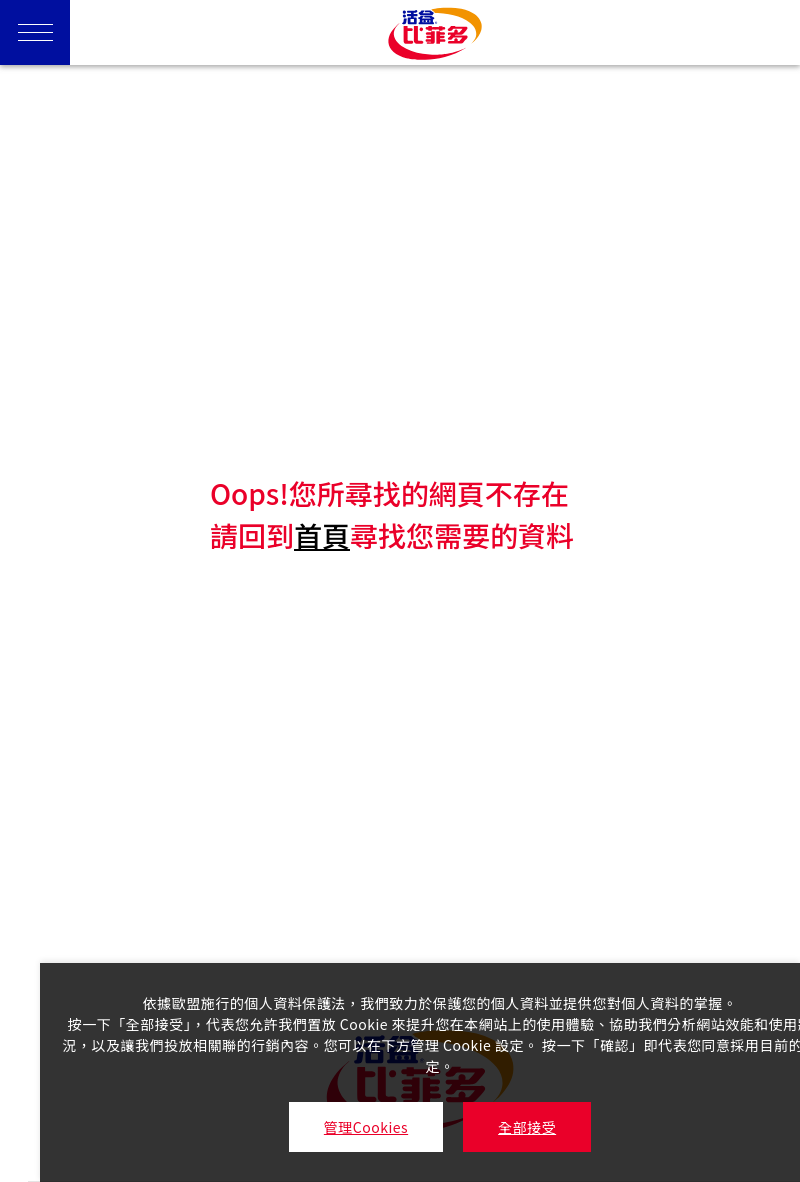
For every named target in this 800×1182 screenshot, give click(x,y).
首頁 (322, 535)
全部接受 (527, 1127)
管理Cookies (366, 1127)
